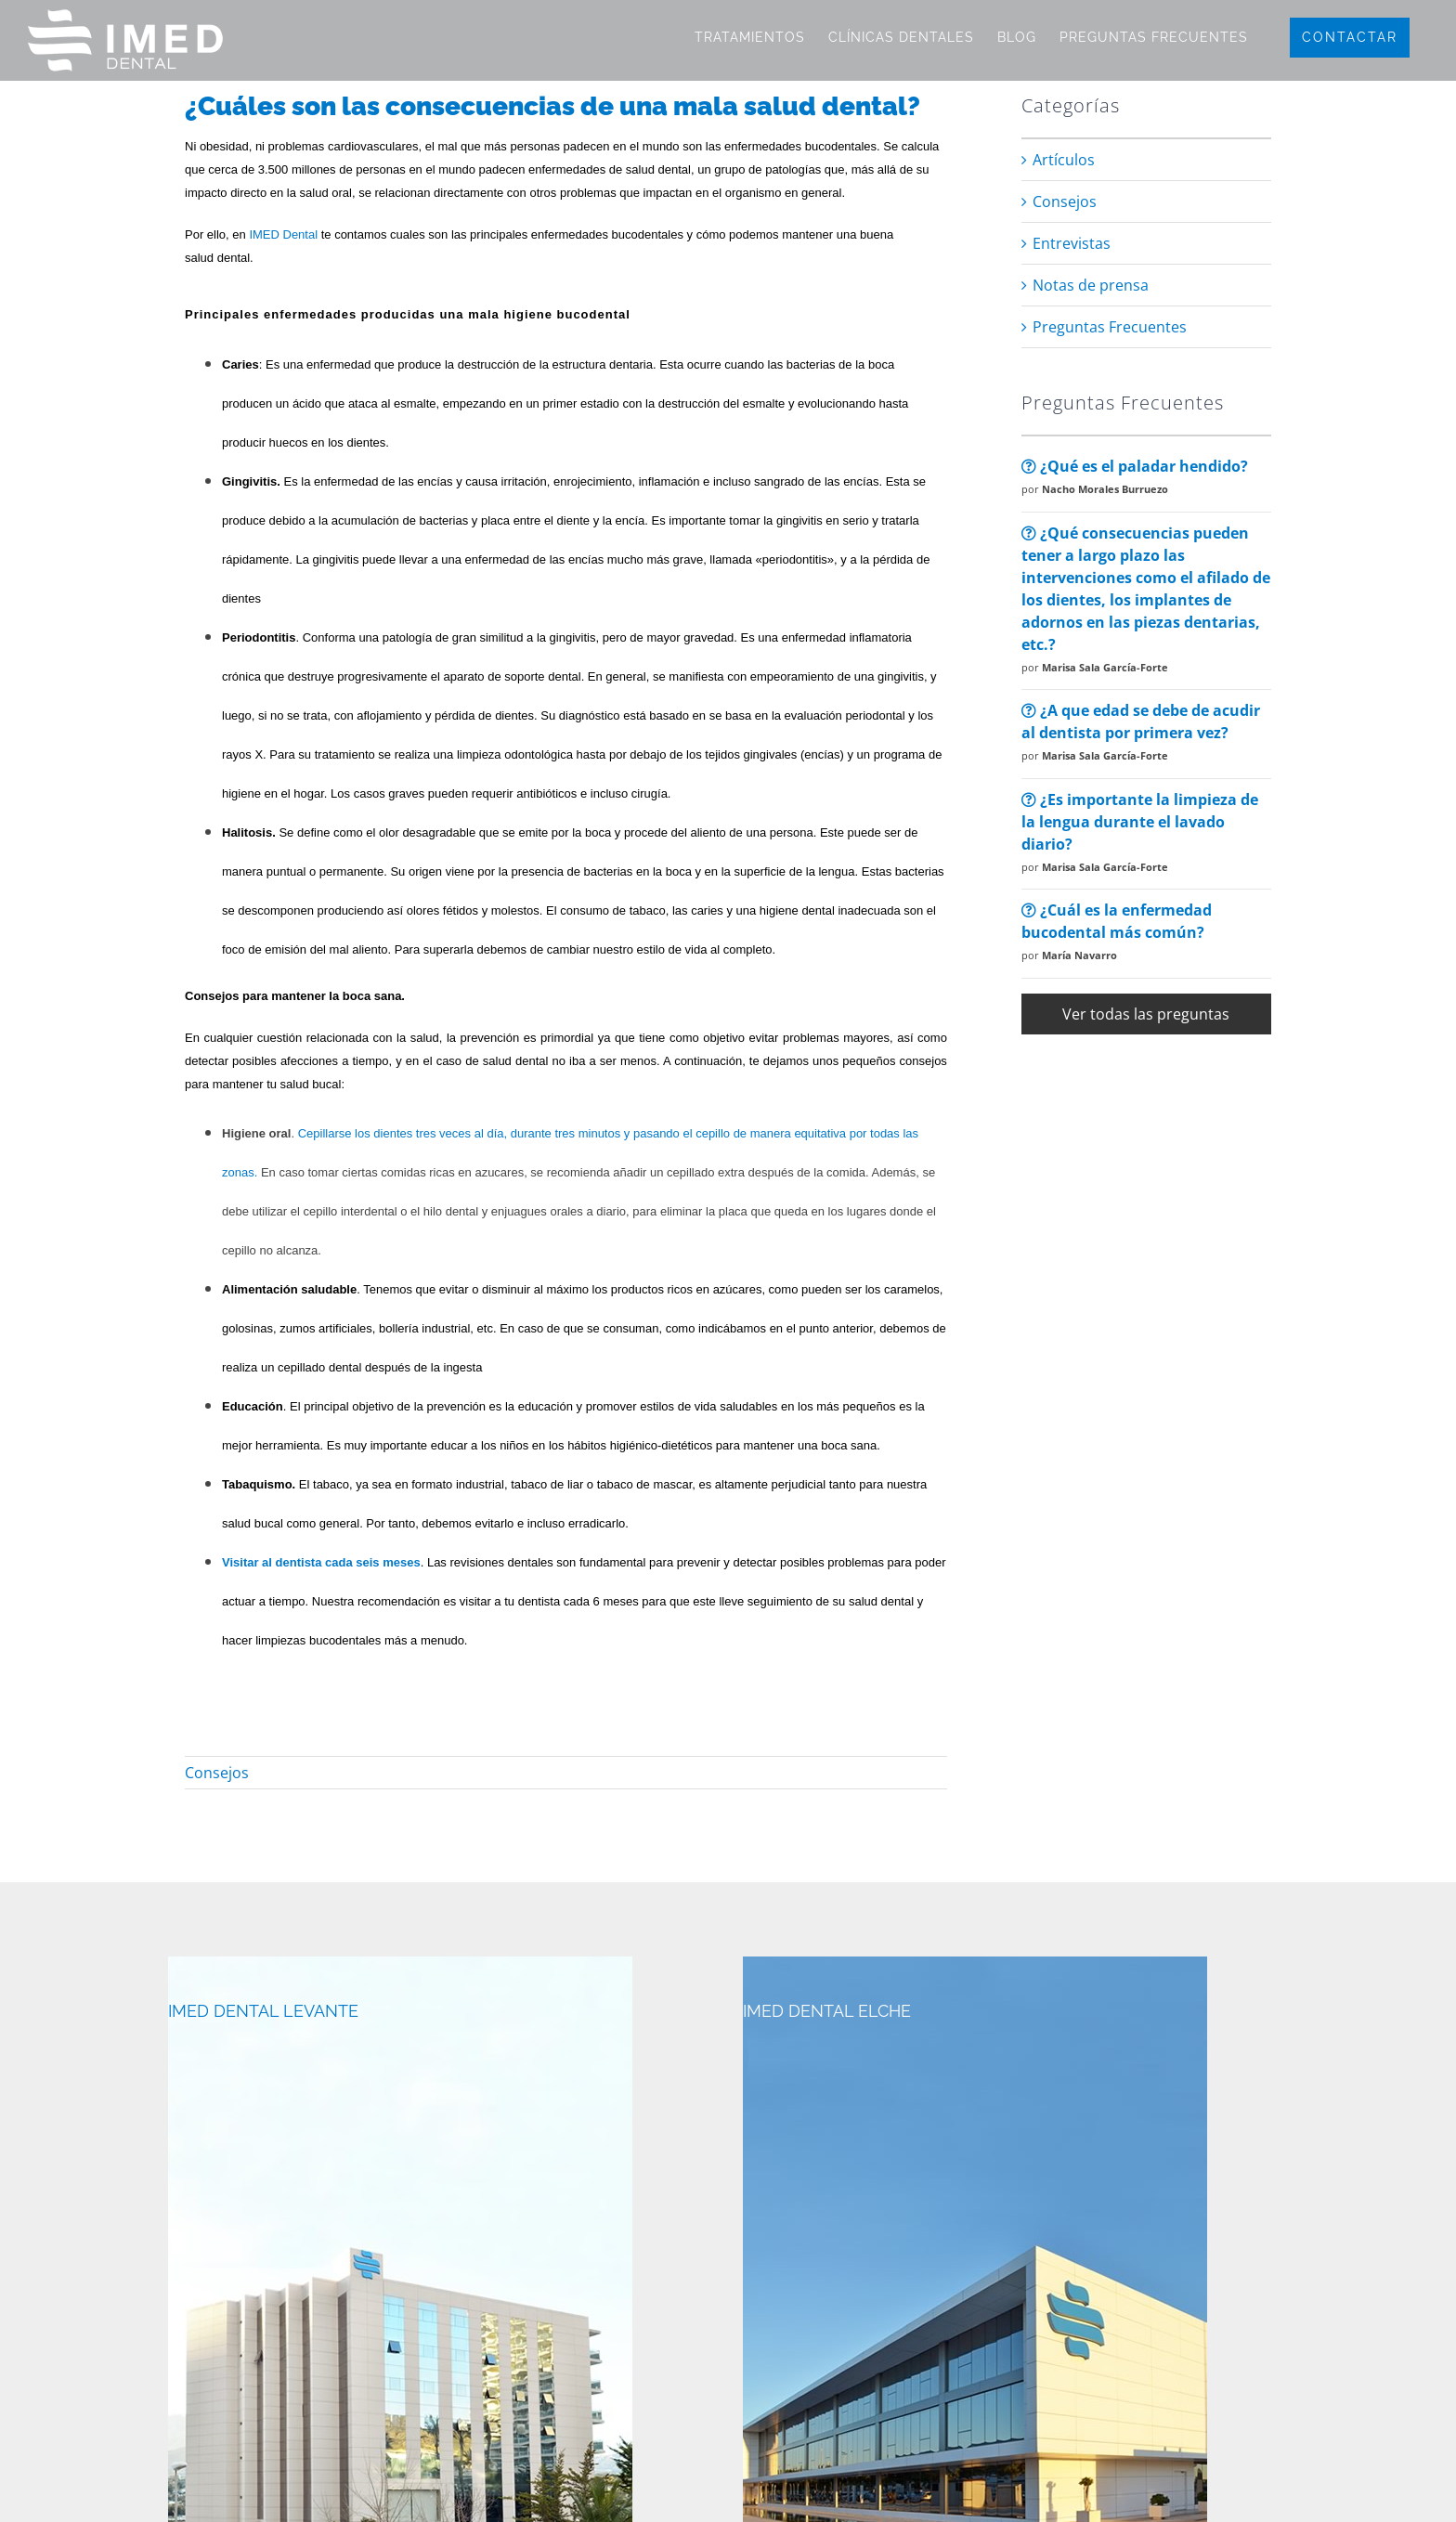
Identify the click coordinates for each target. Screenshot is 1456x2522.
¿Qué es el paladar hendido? (1134, 466)
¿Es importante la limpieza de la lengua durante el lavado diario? (1139, 821)
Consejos (217, 1772)
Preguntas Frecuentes (1110, 327)
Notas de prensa (1091, 285)
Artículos (1064, 160)
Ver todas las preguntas (1145, 1014)
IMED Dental (283, 234)
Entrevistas (1072, 243)
